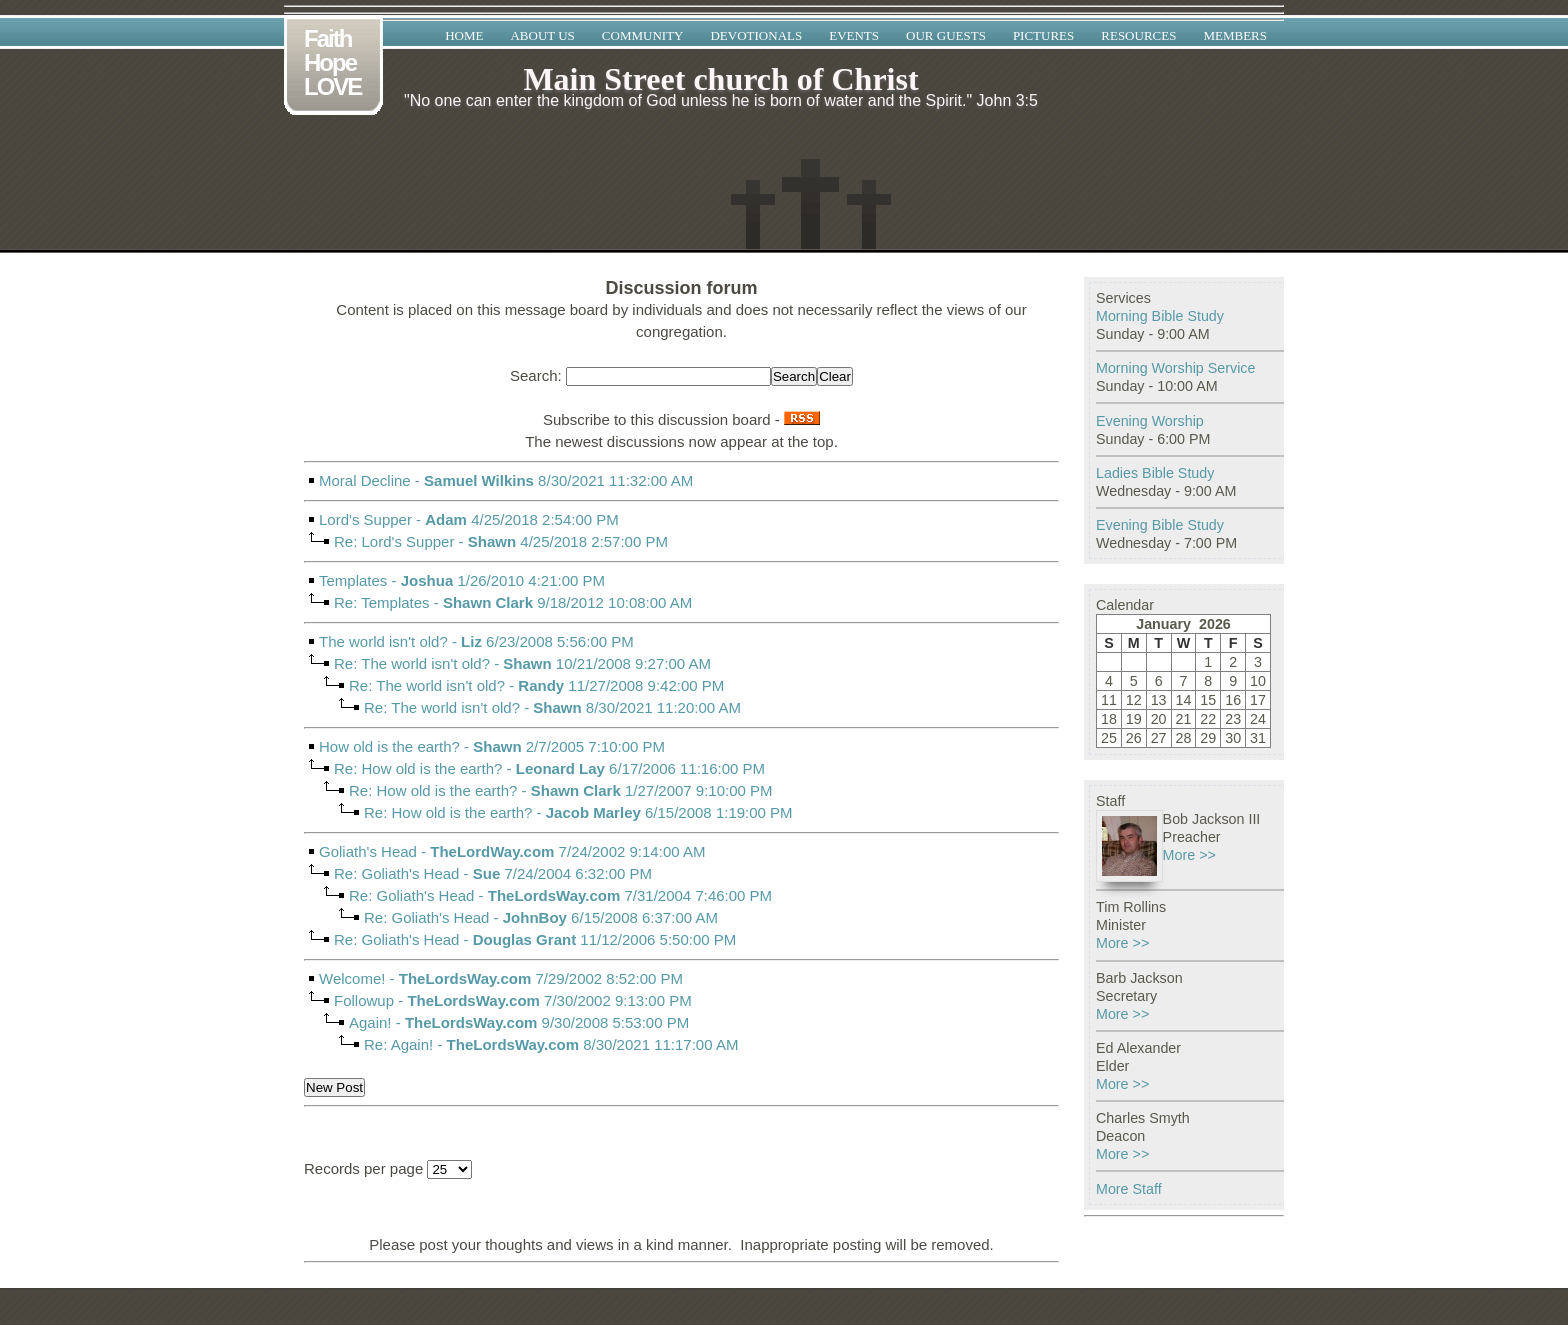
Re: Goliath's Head (396, 873)
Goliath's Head (368, 851)
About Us (542, 35)
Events (854, 35)
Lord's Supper (365, 519)
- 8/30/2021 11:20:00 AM (681, 725)
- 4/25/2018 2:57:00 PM (681, 559)
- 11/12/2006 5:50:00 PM (681, 957)
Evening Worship (1150, 421)
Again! (370, 1022)
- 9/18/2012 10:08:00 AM (681, 620)
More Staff (1129, 1189)
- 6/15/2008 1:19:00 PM (681, 830)
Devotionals (756, 35)
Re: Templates (382, 602)
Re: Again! (398, 1044)
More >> (1189, 855)
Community (643, 35)
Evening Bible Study (1160, 525)
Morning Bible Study (1160, 316)
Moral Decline (365, 480)
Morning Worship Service (1175, 368)
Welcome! (352, 978)
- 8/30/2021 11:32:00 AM (681, 498)
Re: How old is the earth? (418, 768)
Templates (353, 580)
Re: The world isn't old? (412, 663)
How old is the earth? (389, 746)
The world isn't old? (383, 641)
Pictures (1043, 35)
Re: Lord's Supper (394, 541)
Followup (364, 1000)
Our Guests (946, 35)
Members (1235, 35)
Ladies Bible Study (1155, 473)
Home (464, 35)
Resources (1138, 35)
